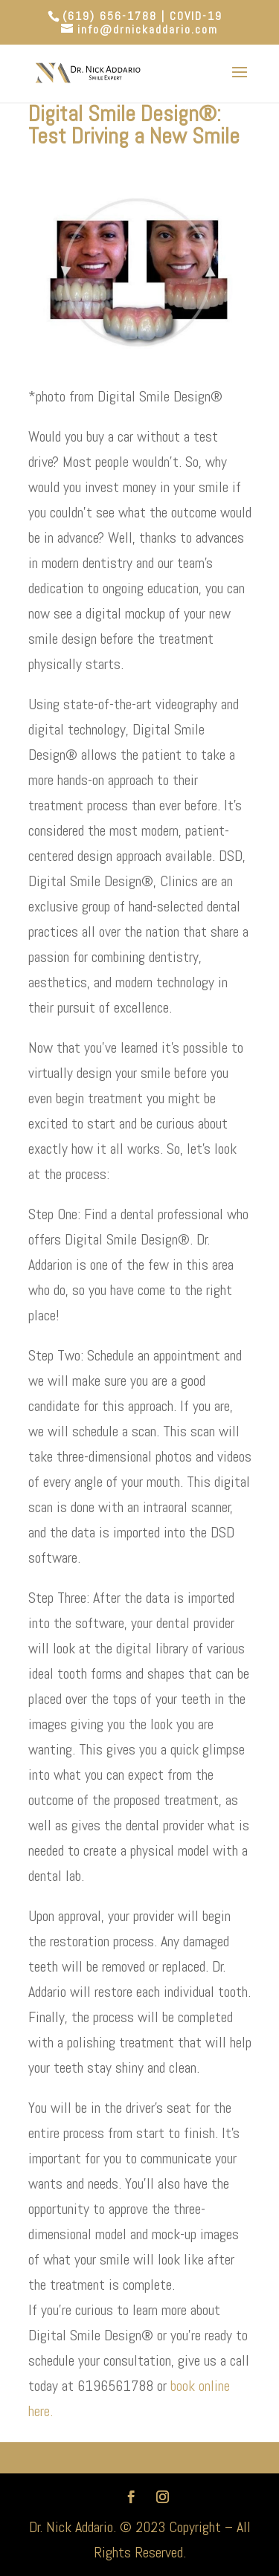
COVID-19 (196, 16)
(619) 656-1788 (109, 16)
